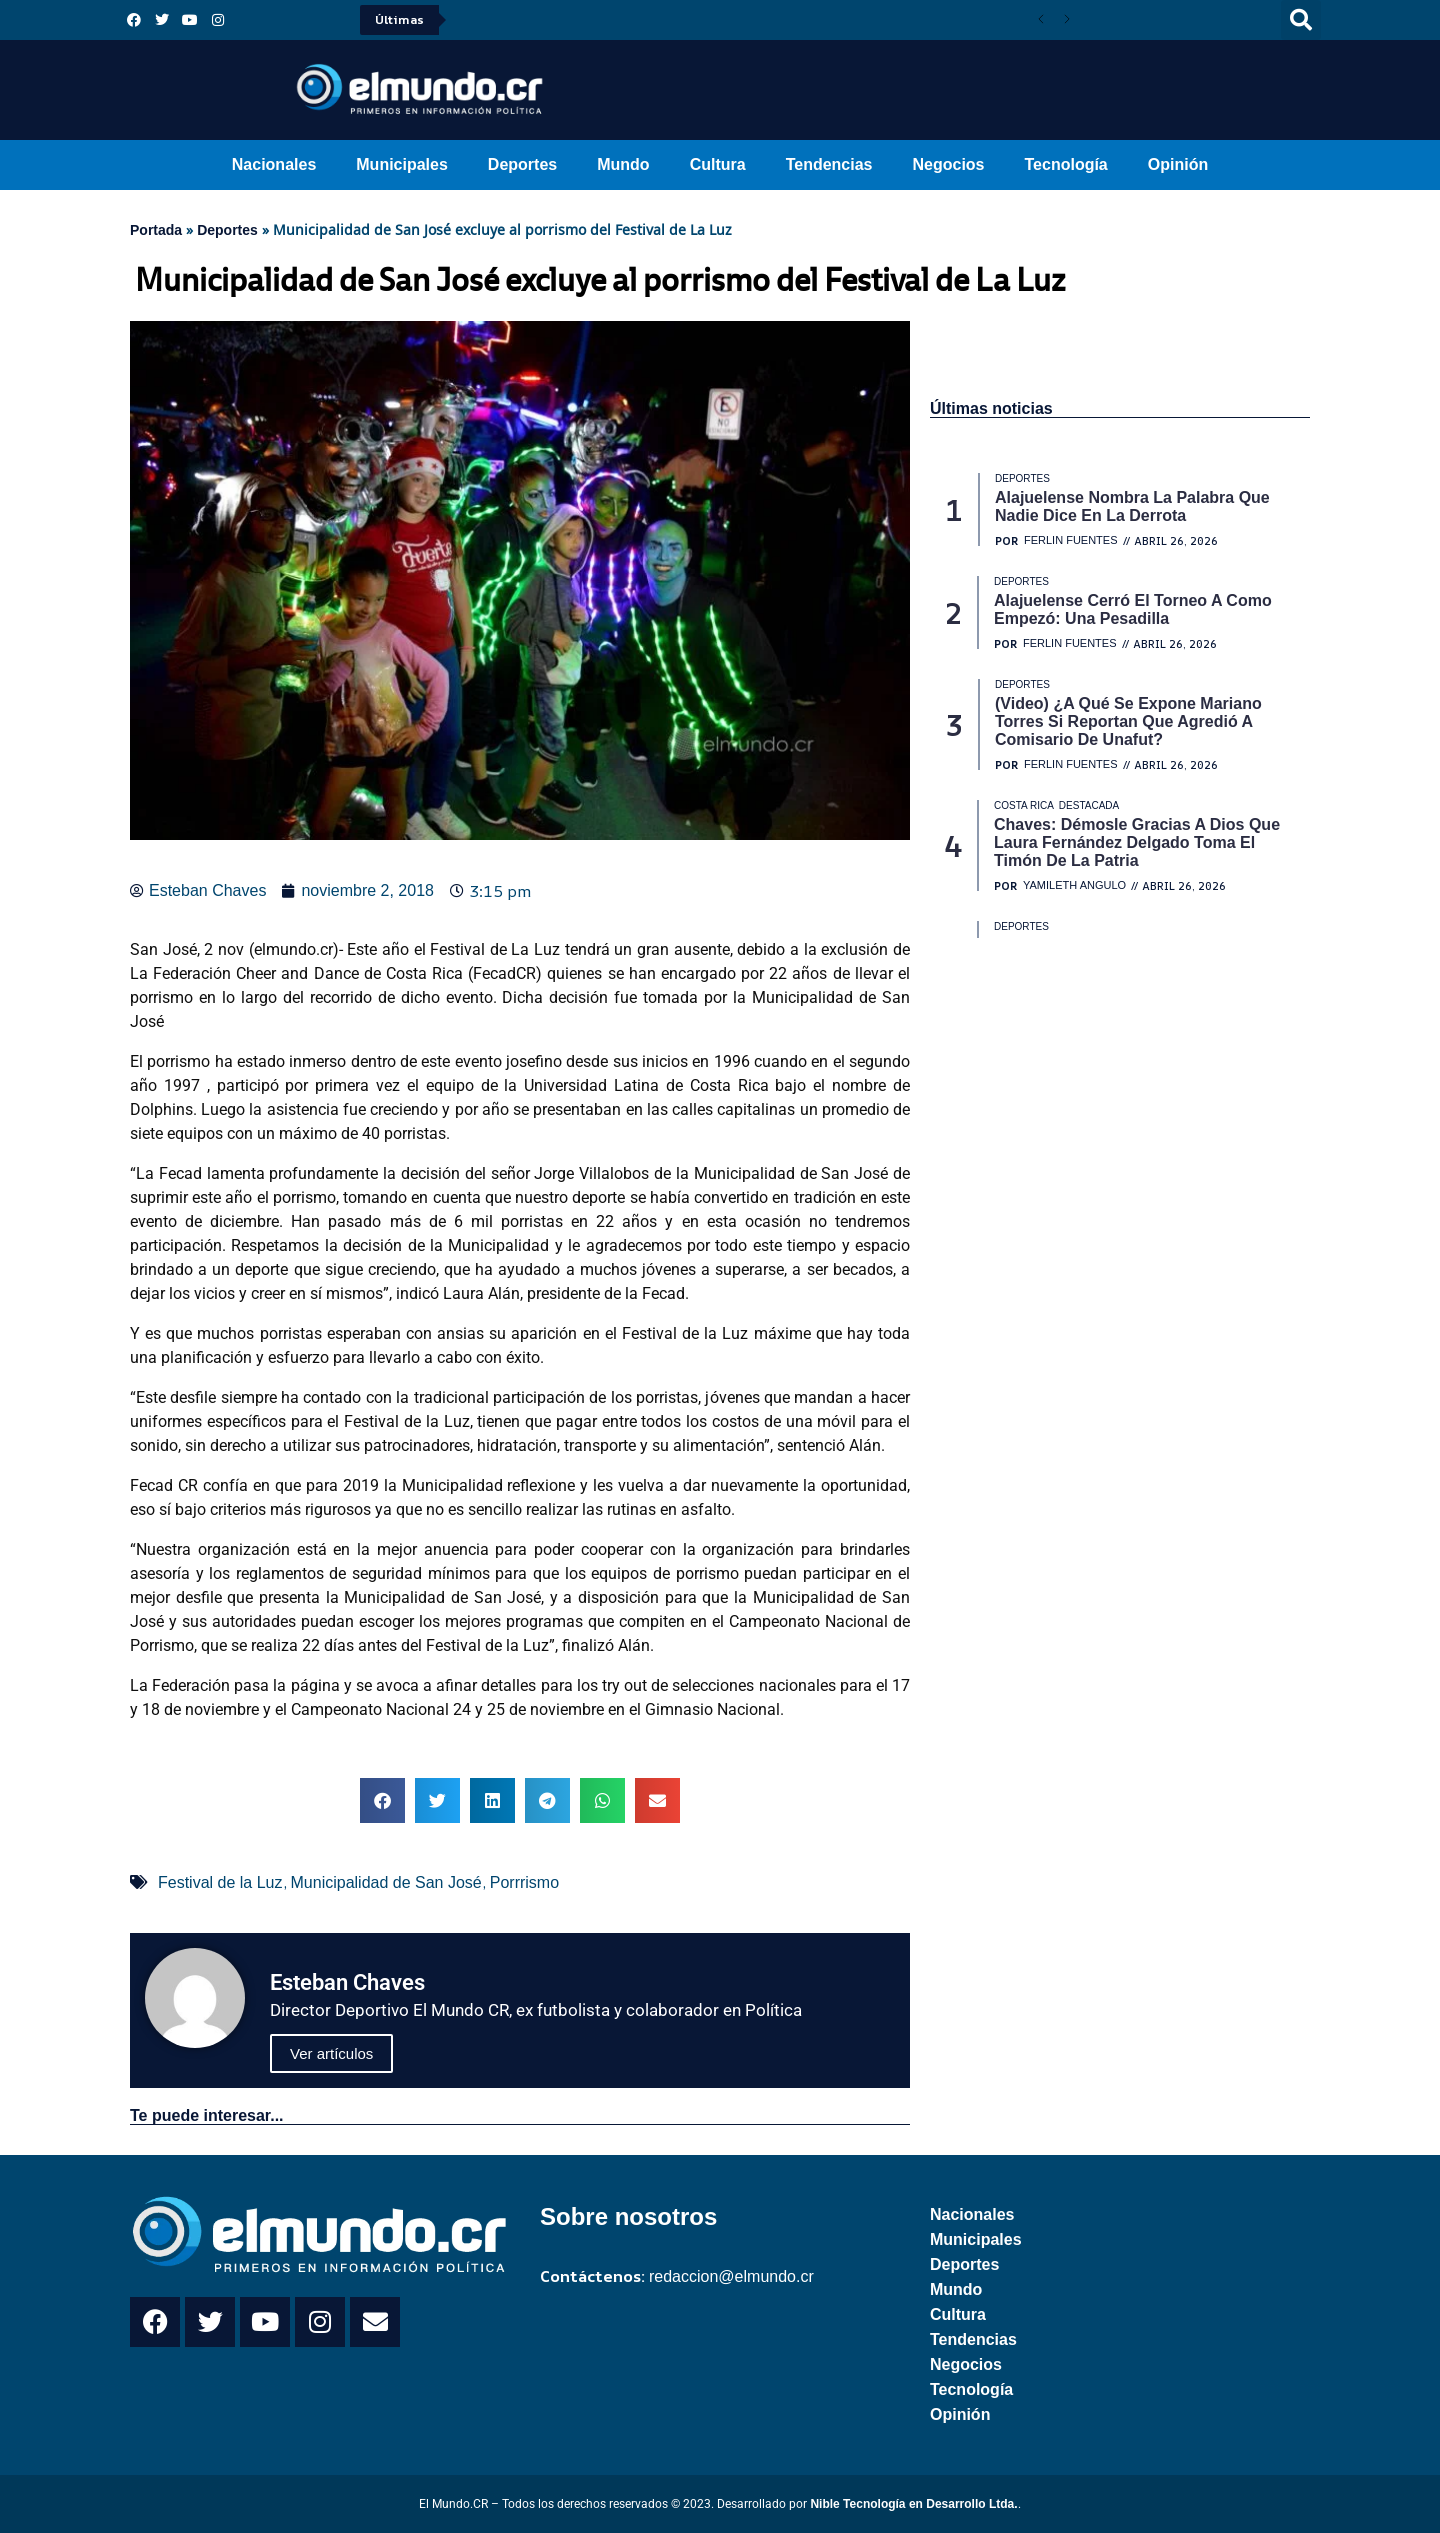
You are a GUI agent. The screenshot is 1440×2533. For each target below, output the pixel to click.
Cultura (718, 164)
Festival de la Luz (220, 1882)
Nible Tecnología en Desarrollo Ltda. (913, 2504)
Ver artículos (331, 2053)
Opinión (1178, 164)
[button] (1301, 20)
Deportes (522, 164)
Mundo (623, 164)
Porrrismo (524, 1882)
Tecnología (1066, 164)
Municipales (402, 164)
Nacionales (274, 164)
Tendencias (829, 164)
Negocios (948, 164)
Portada (156, 230)
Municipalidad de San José (386, 1882)
